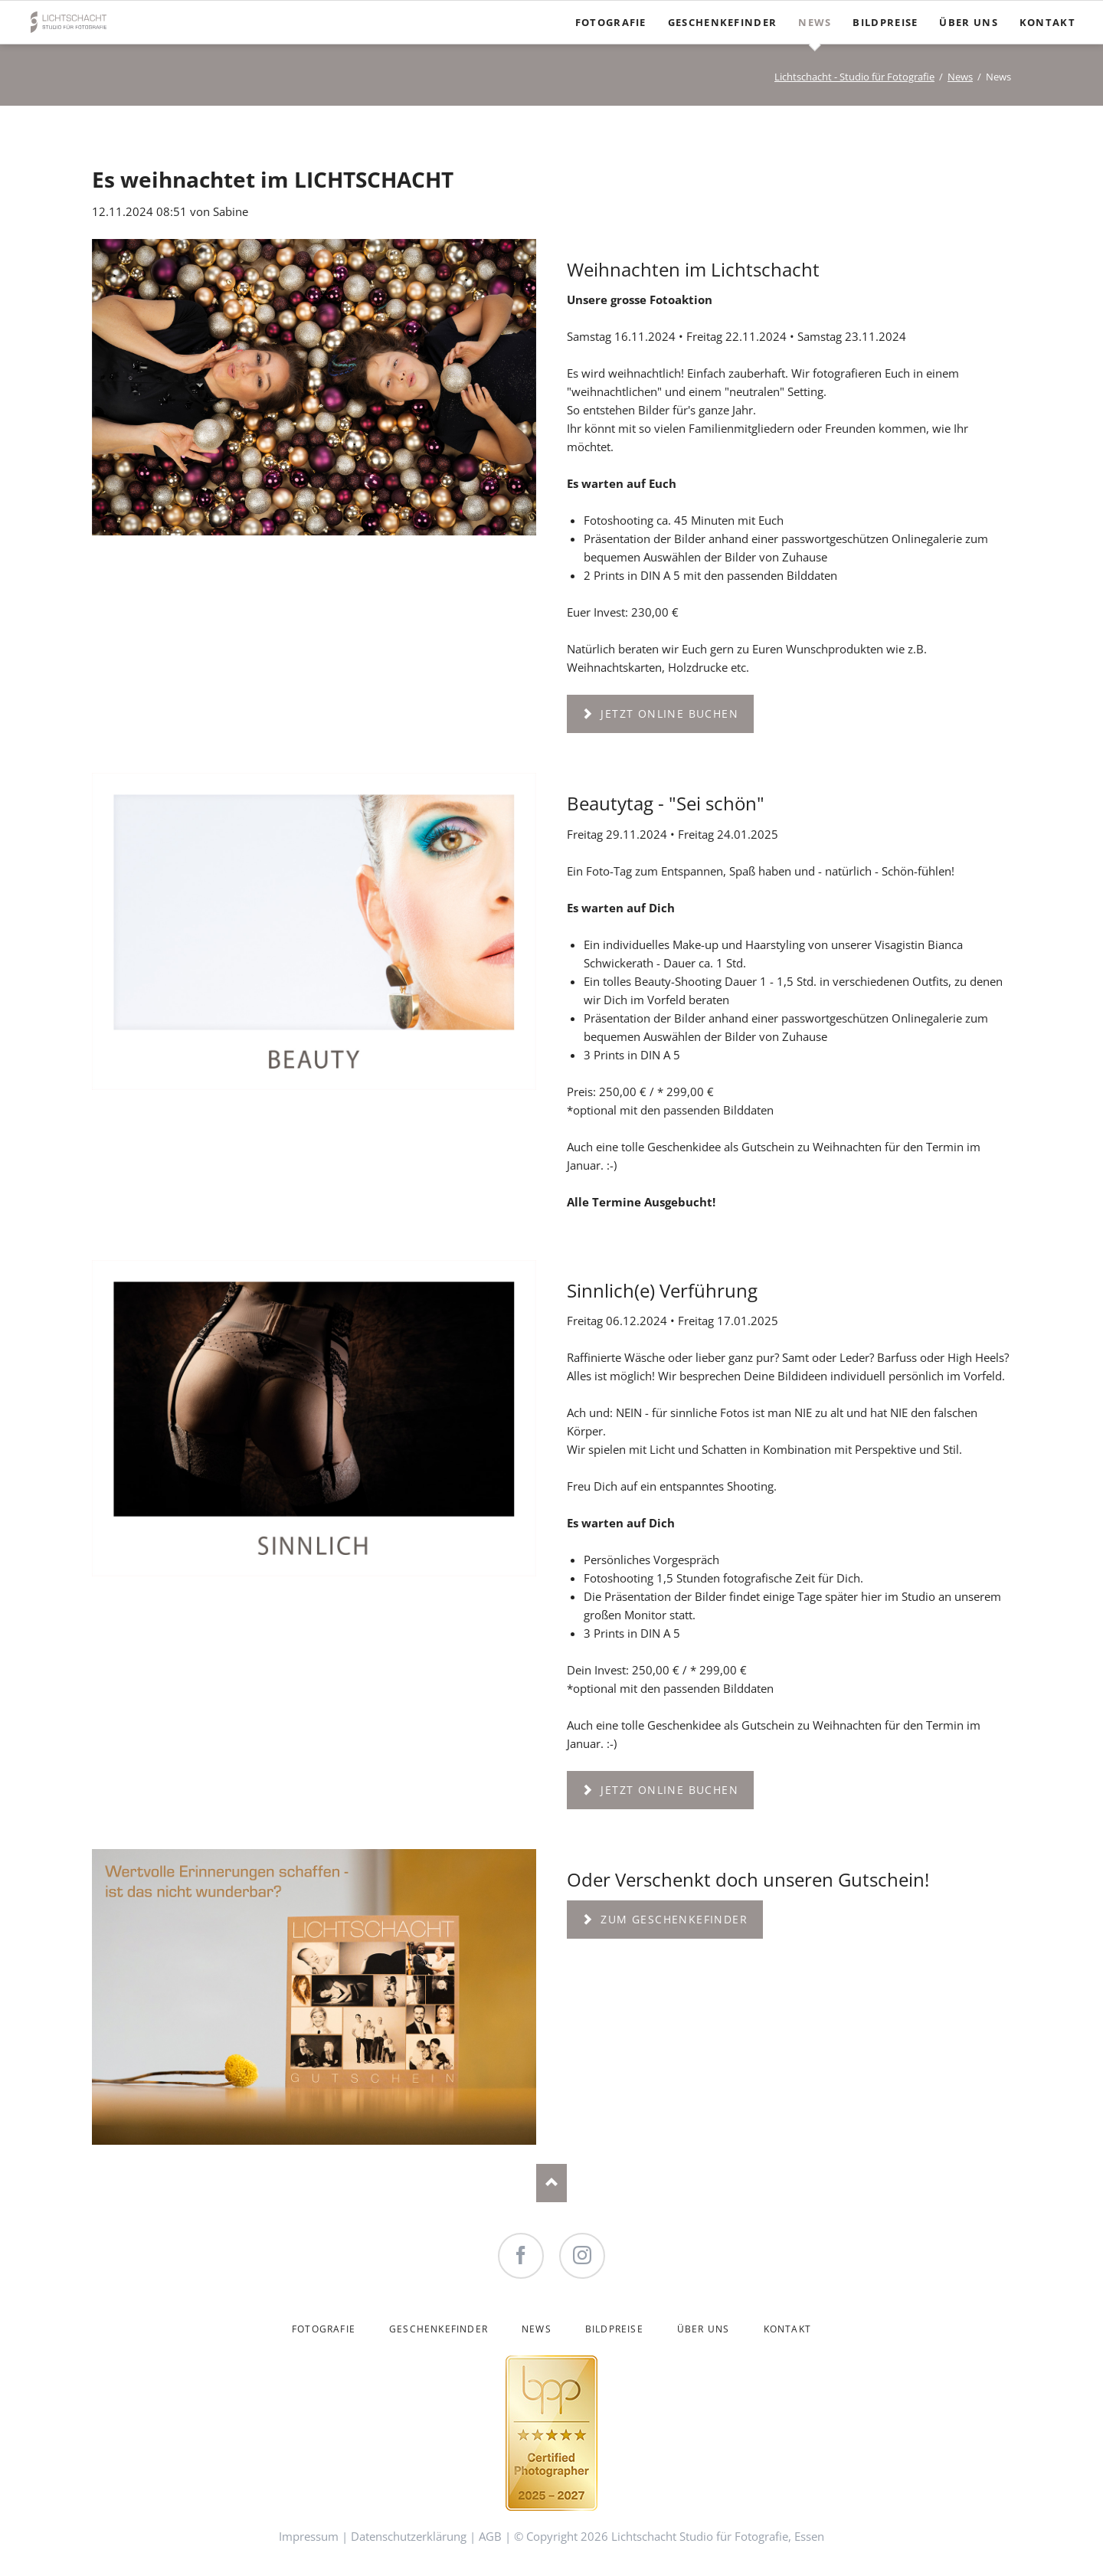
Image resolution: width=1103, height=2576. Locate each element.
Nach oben (551, 2183)
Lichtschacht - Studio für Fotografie (854, 76)
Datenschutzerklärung (408, 2536)
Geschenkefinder (438, 2328)
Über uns (703, 2328)
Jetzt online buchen (667, 713)
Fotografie (323, 2328)
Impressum (309, 2536)
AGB (490, 2536)
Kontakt (787, 2328)
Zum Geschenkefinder (672, 1919)
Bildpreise (614, 2328)
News (960, 76)
